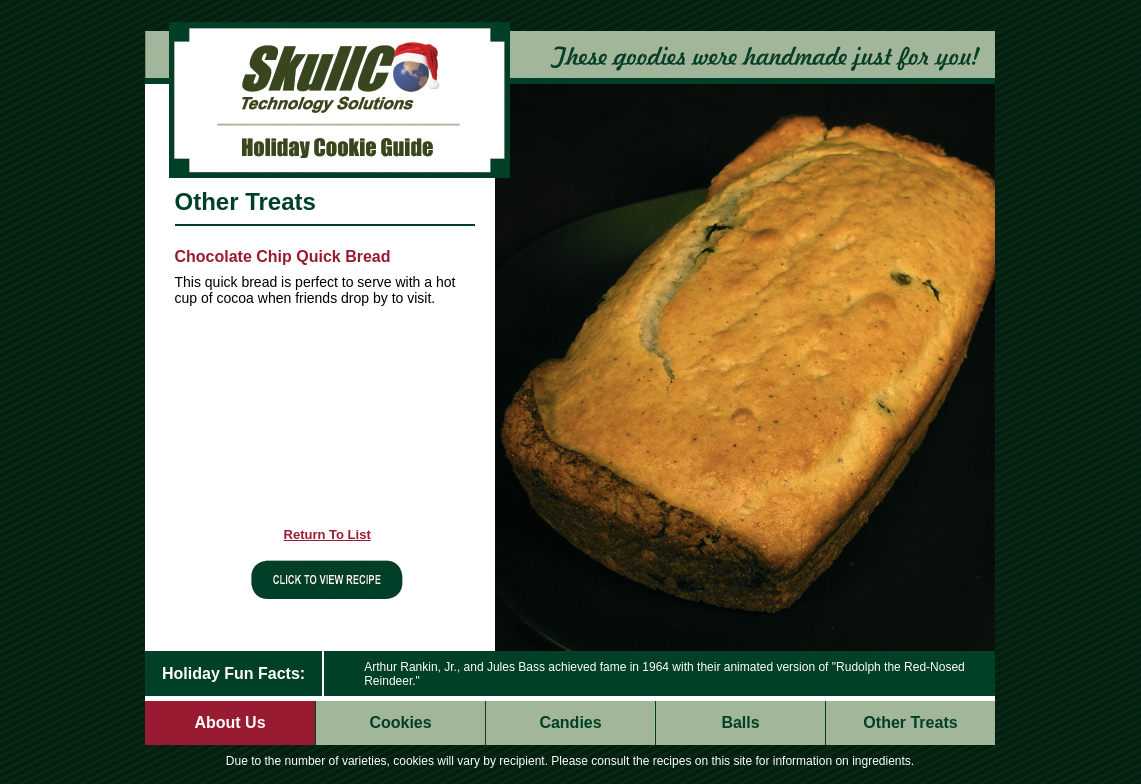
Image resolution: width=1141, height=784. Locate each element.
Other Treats (910, 722)
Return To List (327, 534)
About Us (229, 722)
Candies (570, 722)
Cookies (400, 722)
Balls (740, 722)
